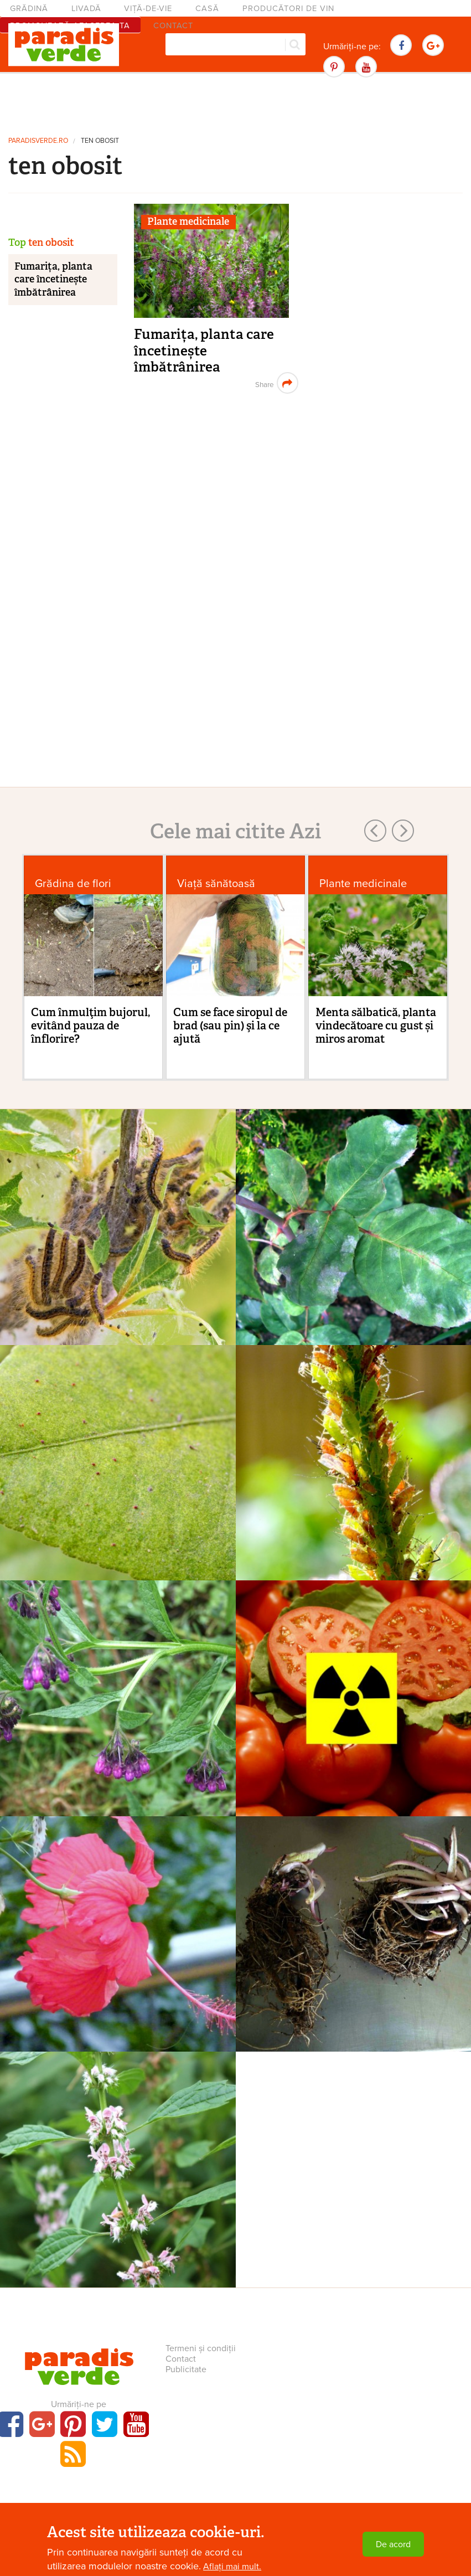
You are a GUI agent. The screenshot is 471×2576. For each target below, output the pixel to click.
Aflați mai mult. (232, 2566)
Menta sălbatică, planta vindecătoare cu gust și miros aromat (375, 1025)
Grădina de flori (73, 883)
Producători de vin (288, 8)
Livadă (86, 8)
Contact (180, 2358)
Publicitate (185, 2369)
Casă (207, 8)
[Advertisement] (235, 102)
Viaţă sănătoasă (216, 883)
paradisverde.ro (38, 141)
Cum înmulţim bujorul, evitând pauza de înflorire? (90, 1025)
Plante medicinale (188, 221)
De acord (393, 2544)
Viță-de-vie (148, 8)
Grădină (29, 8)
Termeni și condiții (200, 2348)
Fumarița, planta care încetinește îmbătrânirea (204, 350)
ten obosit (100, 141)
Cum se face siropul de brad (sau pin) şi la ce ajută (230, 1025)
